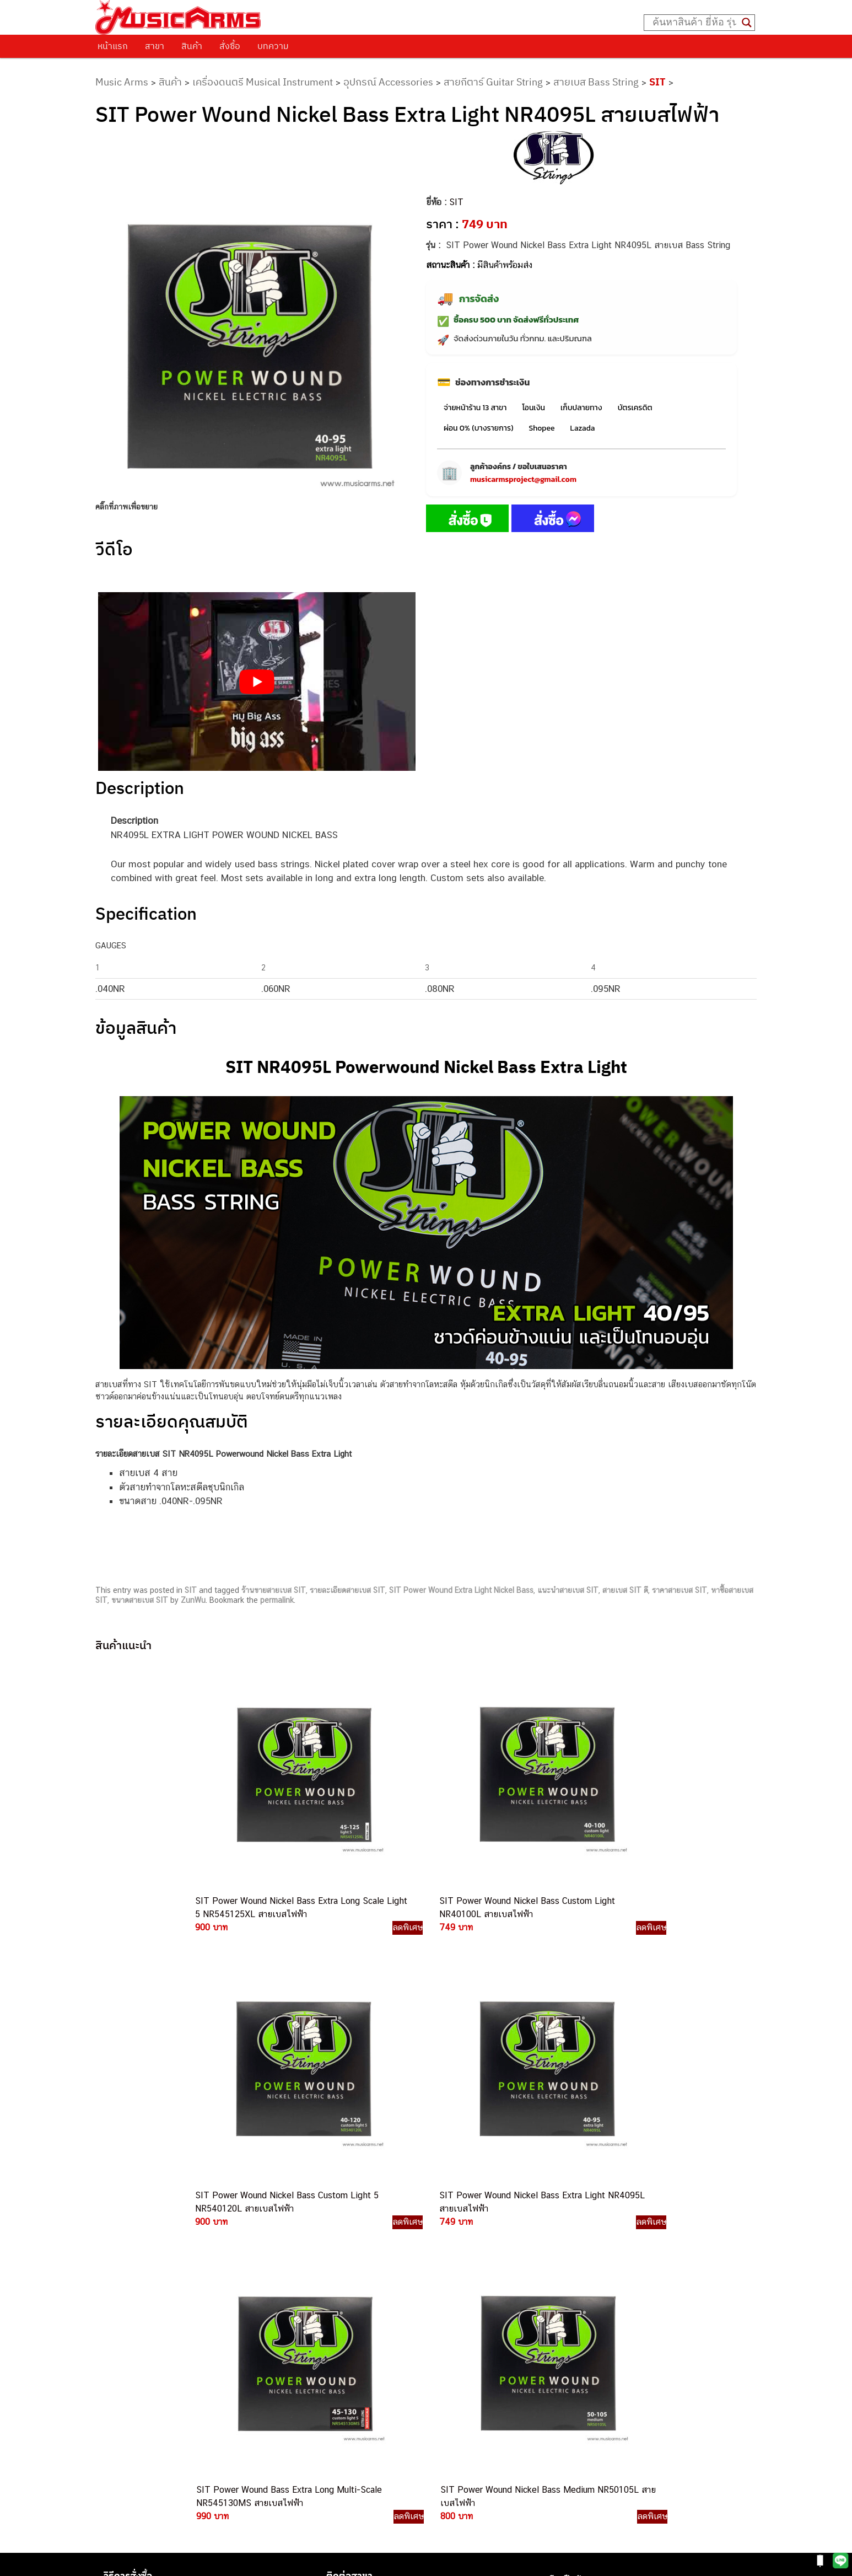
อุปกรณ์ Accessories (388, 82)
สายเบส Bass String (596, 82)
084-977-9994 (452, 2282)
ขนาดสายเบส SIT (139, 1600)
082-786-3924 (420, 2333)
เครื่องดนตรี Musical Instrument (262, 82)
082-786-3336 (445, 2307)
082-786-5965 (476, 2395)
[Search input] (694, 22)
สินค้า (191, 45)
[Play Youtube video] (257, 681)
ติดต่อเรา (123, 2225)
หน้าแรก (113, 45)
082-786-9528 (425, 2345)
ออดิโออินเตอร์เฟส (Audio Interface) (612, 2290)
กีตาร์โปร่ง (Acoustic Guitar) (599, 2229)
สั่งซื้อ (229, 45)
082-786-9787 (451, 2358)
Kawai (559, 2353)
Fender (561, 2315)
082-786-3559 (454, 2243)
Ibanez (561, 2340)
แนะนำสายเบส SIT (567, 1590)
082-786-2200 (478, 2320)
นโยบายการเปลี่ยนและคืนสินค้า (166, 2240)
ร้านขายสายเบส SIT (273, 1590)
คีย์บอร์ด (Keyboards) (586, 2241)
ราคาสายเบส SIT (679, 1590)
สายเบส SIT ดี (625, 1590)
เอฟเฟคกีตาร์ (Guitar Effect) (598, 2266)
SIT (657, 82)
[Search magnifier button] (746, 22)
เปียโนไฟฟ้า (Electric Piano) (598, 2253)
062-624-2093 (459, 2230)
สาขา (154, 45)
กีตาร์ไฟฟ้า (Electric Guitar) (596, 2216)
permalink (277, 1600)
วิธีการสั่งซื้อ (128, 2211)
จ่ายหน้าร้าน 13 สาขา (475, 408)
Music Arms (121, 82)
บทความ (273, 45)
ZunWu (193, 1600)
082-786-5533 (450, 2268)
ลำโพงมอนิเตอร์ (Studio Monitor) (606, 2303)
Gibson (561, 2328)
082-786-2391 (474, 2408)
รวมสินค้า (123, 2253)
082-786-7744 (469, 2294)
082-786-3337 (452, 2256)
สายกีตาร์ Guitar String (493, 82)
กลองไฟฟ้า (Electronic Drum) (600, 2278)
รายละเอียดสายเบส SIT (347, 1590)
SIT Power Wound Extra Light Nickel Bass (461, 1590)
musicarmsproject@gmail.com (523, 479)
